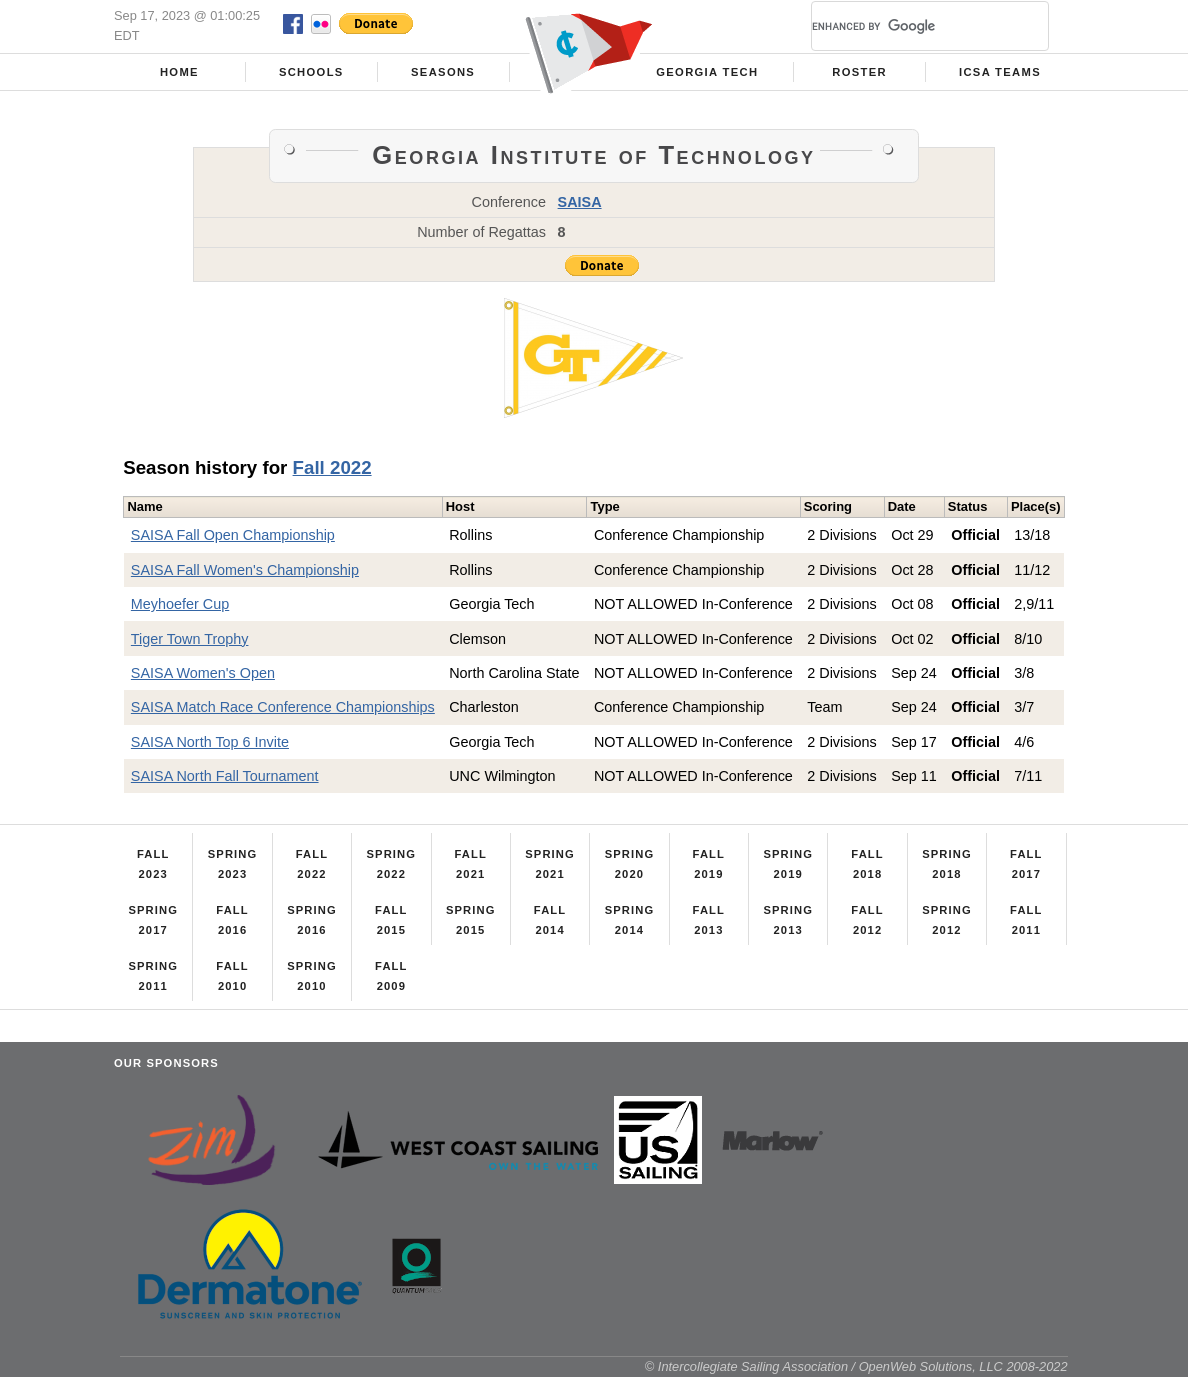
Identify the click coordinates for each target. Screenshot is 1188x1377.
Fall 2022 (332, 467)
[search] (906, 26)
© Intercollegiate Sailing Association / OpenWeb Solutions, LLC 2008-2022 (856, 1366)
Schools (311, 72)
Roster (859, 72)
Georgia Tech (707, 72)
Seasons (443, 72)
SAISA (580, 202)
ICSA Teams (1000, 72)
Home (179, 72)
